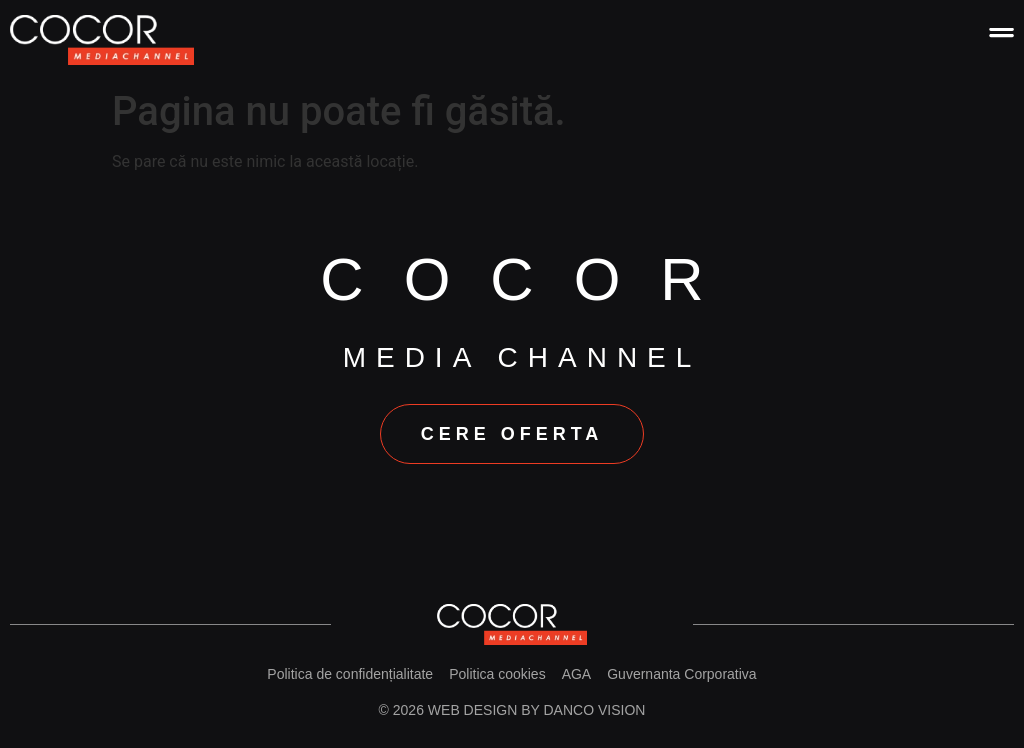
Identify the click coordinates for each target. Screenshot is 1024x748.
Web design (472, 710)
